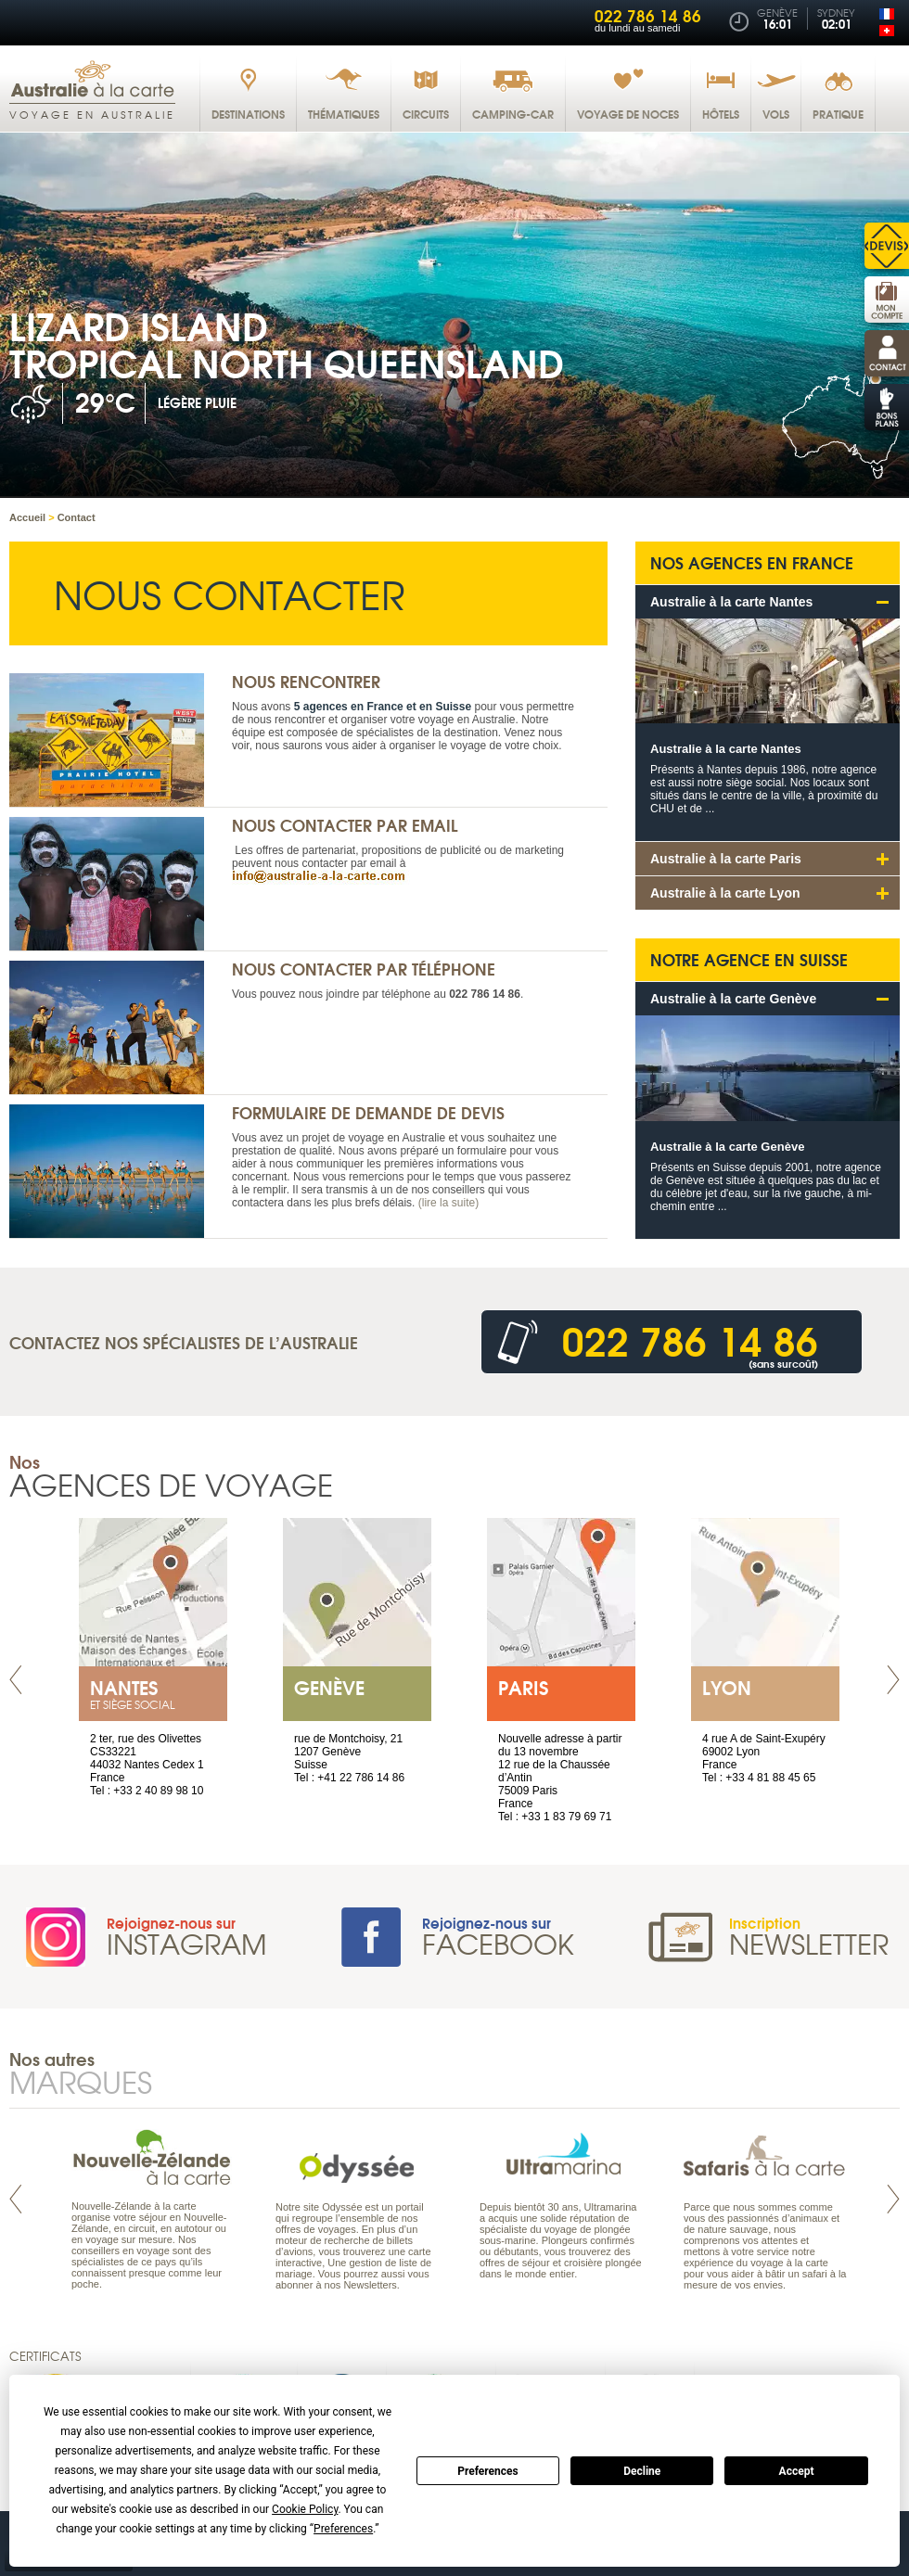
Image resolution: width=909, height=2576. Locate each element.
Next (893, 1679)
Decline (641, 2471)
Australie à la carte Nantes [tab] (731, 601)
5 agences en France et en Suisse (382, 706)
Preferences (488, 2471)
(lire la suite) (448, 1202)
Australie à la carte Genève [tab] (733, 998)
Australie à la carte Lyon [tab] (725, 893)
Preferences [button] (343, 2528)
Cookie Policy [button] (305, 2509)
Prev (15, 1679)
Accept (796, 2471)
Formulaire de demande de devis (368, 1112)
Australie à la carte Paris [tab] (725, 858)
